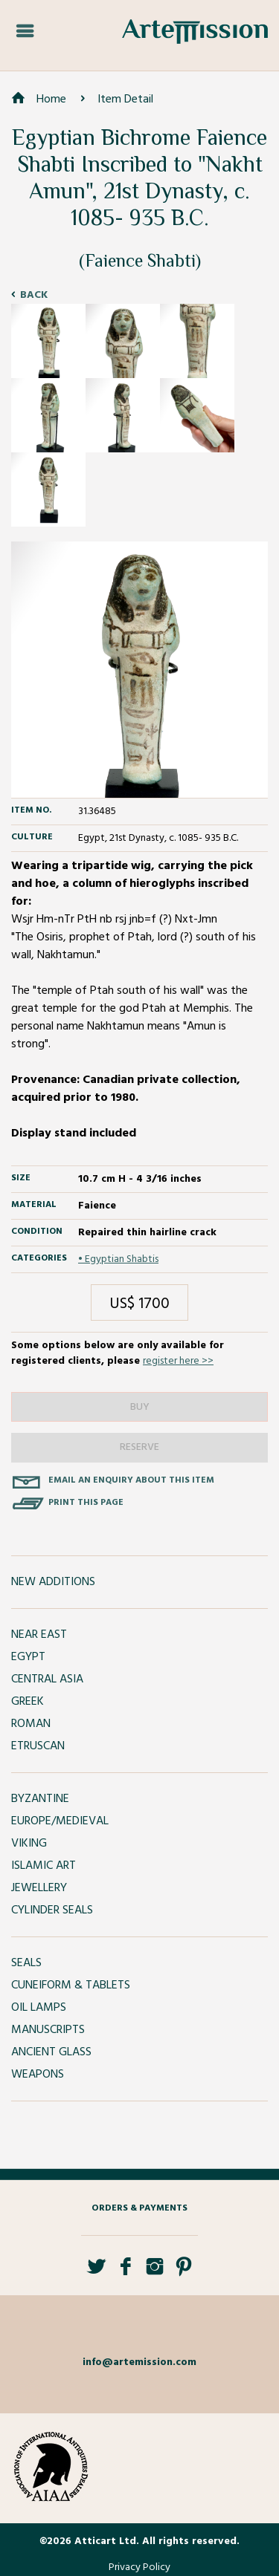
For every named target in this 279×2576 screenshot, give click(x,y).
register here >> (178, 1361)
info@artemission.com (139, 2362)
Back (34, 295)
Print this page (86, 1502)
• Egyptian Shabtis (118, 1259)
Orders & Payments (139, 2208)
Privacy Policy (139, 2567)
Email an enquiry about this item (131, 1480)
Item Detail (125, 99)
